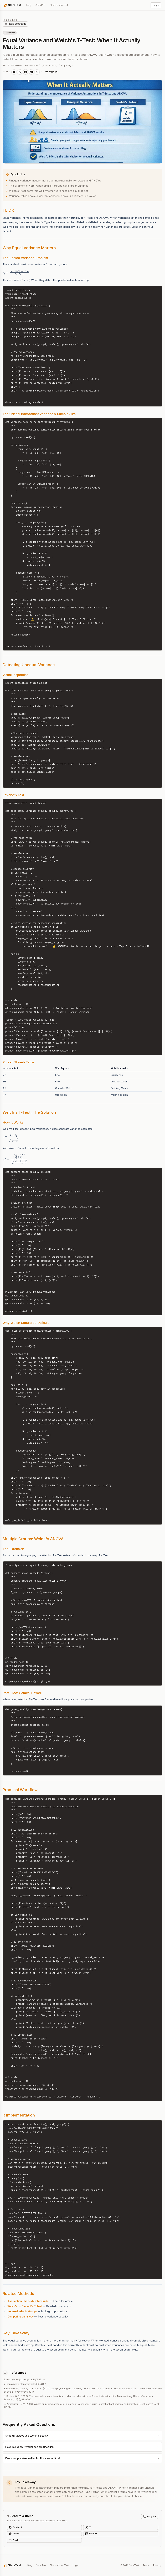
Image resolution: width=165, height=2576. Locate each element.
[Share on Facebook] (13, 71)
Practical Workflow (20, 1789)
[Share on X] (19, 71)
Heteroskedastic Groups (22, 2311)
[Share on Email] (37, 71)
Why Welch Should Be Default (26, 1323)
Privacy (157, 2565)
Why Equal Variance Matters (29, 247)
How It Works (13, 1122)
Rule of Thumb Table (18, 1062)
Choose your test (59, 5)
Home (6, 19)
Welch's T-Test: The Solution (29, 1112)
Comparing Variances (20, 2316)
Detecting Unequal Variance (29, 664)
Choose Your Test (59, 2565)
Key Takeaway (16, 2333)
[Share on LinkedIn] (31, 71)
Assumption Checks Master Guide (28, 2301)
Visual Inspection (16, 675)
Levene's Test (13, 795)
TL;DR (8, 210)
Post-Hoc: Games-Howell (22, 1693)
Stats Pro (40, 5)
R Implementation (19, 2115)
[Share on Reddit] (25, 71)
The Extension (13, 1549)
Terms (146, 2565)
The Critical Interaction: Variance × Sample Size (39, 414)
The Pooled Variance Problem (25, 258)
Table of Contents (15, 24)
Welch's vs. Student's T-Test (24, 2306)
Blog (28, 5)
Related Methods (18, 2293)
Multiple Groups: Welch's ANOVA (33, 1538)
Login (156, 5)
